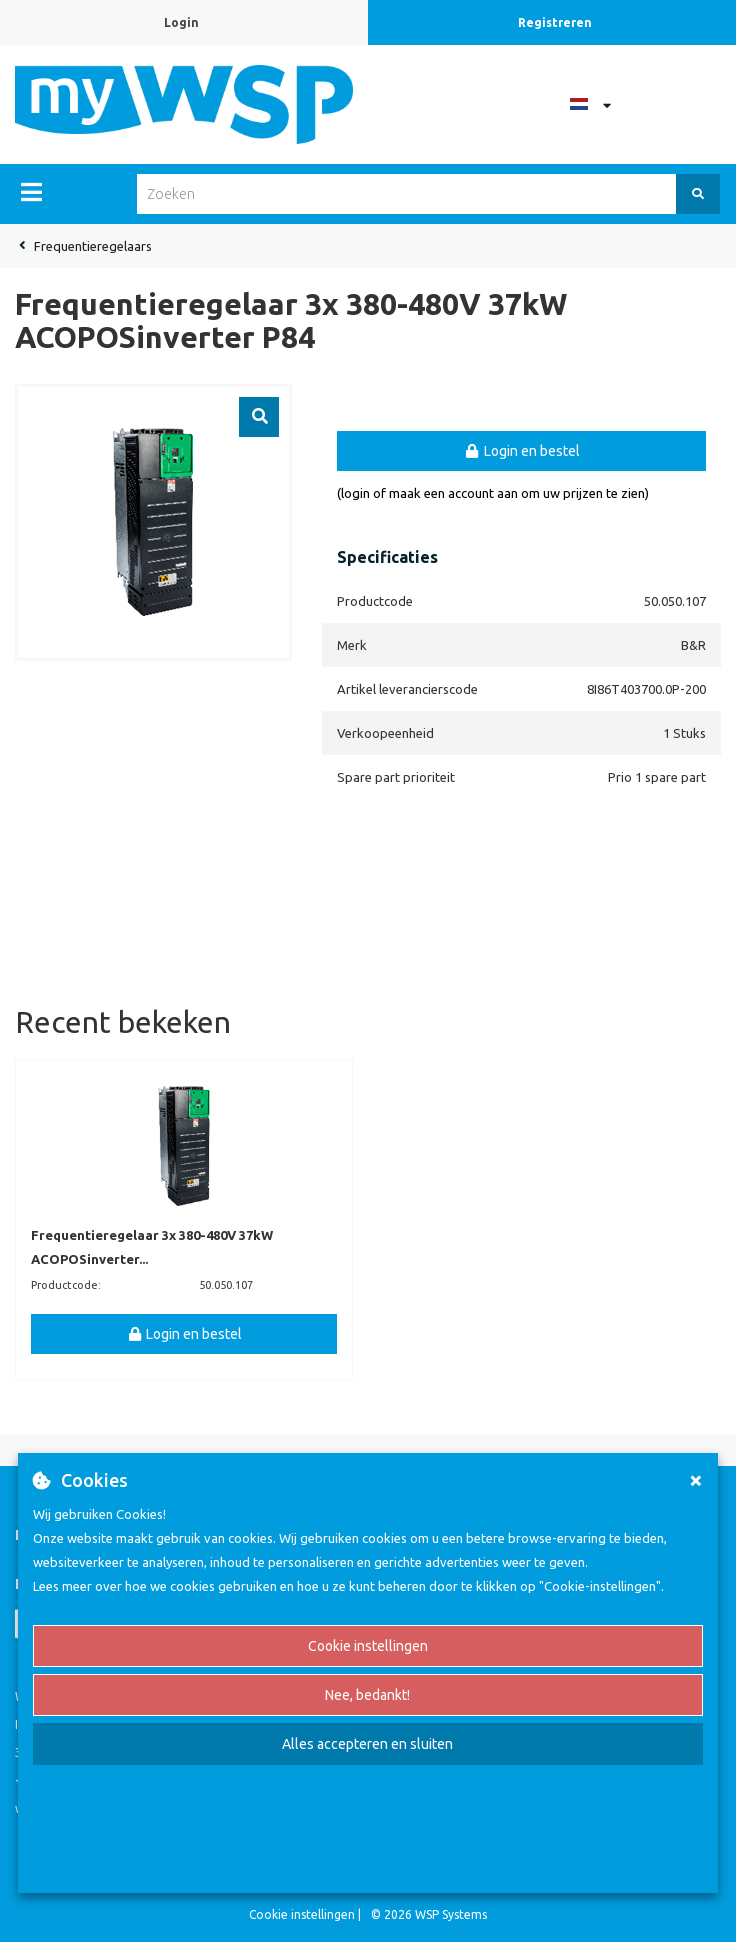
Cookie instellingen (368, 1646)
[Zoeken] (698, 194)
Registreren (555, 22)
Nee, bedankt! (367, 1695)
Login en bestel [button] (521, 451)
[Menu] (31, 192)
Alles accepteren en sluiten (367, 1744)
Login (181, 22)
